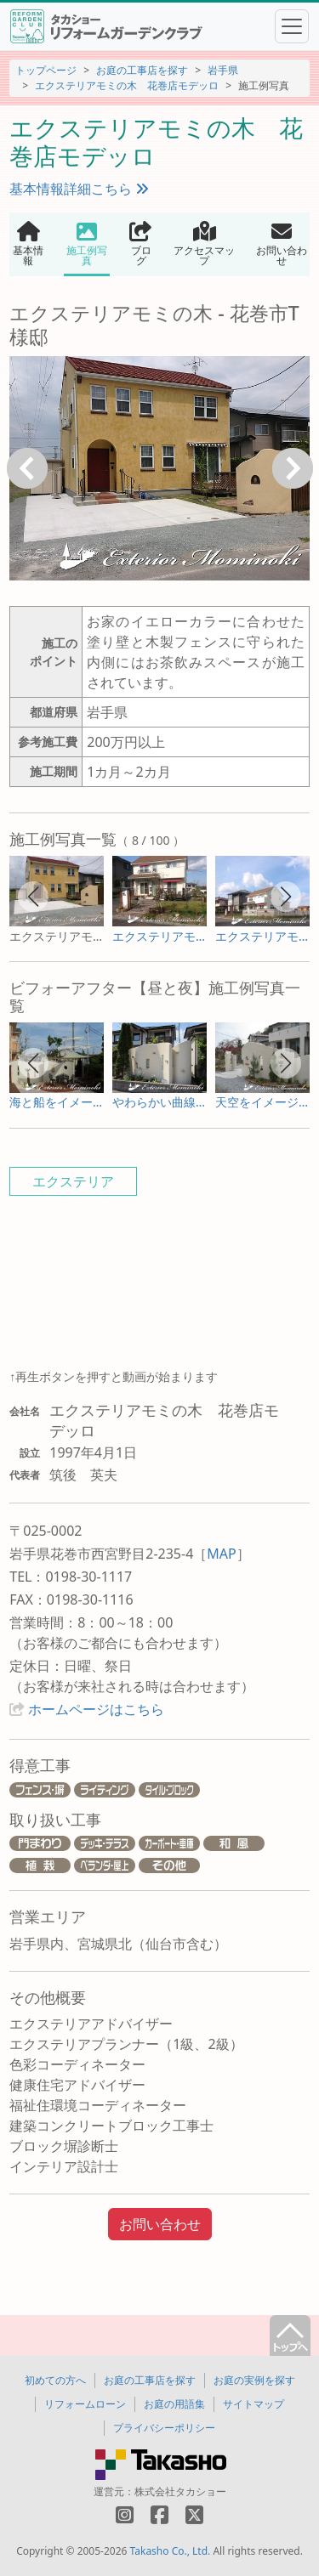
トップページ (46, 70)
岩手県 (223, 70)
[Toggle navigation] (292, 26)
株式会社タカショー (180, 2491)
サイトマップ (253, 2404)
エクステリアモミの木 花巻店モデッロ (127, 85)
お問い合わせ (160, 2224)
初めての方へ (55, 2380)
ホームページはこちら (96, 1709)
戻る (27, 468)
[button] (33, 896)
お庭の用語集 (174, 2404)
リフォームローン (85, 2404)
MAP (221, 1553)
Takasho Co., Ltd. (170, 2551)
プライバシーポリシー (164, 2427)
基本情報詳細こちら (79, 188)
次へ (292, 468)
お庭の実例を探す (254, 2380)
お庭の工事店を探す (142, 70)
